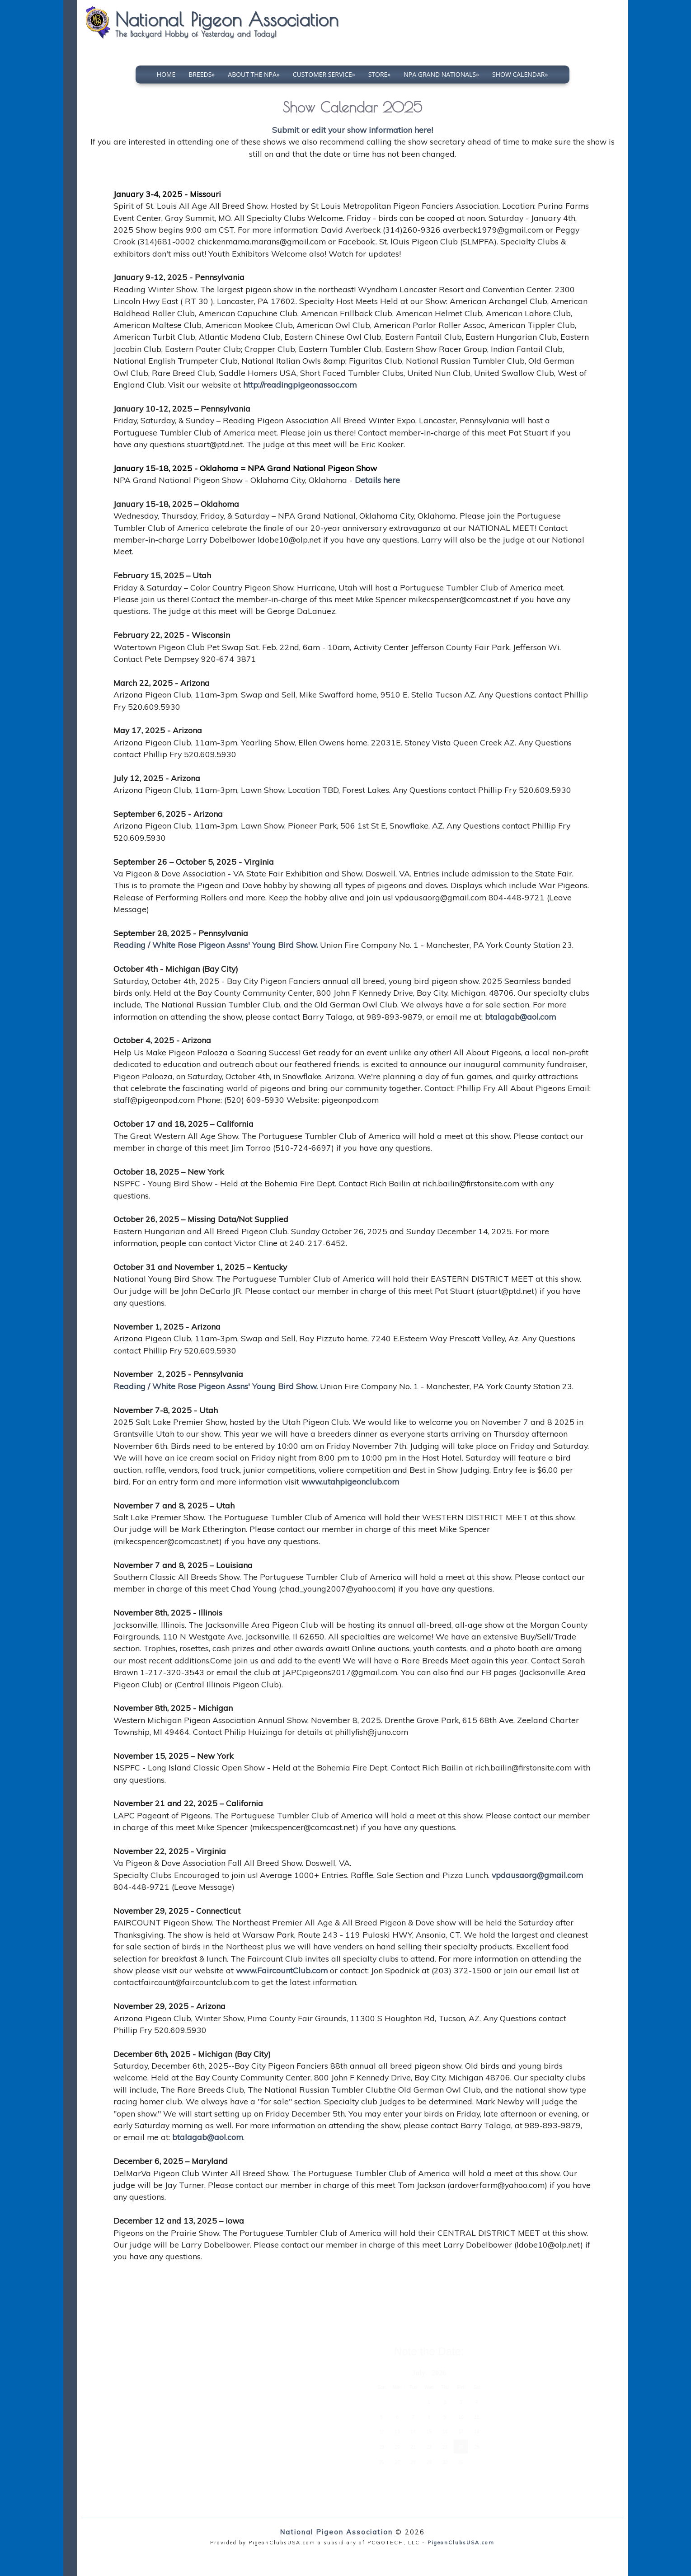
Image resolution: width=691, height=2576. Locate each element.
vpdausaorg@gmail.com (537, 1875)
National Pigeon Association (336, 2532)
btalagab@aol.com (520, 1016)
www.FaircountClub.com (282, 1970)
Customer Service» (324, 74)
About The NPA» (254, 74)
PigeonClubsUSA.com (461, 2542)
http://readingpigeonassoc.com (300, 384)
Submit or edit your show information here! (352, 130)
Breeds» (201, 74)
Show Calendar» (520, 74)
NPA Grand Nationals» (441, 74)
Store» (379, 74)
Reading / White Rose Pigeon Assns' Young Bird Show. (215, 945)
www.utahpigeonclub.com (350, 1481)
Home (166, 74)
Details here (377, 480)
